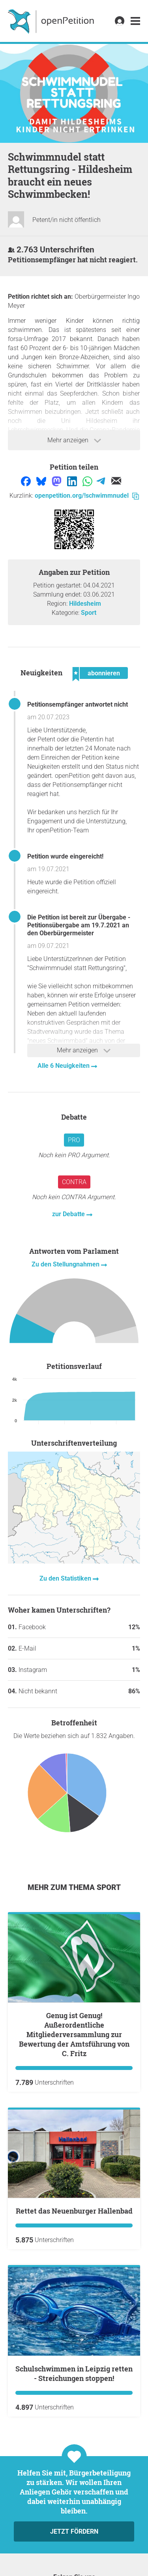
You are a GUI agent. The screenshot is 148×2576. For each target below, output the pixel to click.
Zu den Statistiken (66, 1578)
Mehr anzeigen (74, 440)
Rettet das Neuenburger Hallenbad (74, 2211)
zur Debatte (69, 1214)
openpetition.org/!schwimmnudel (87, 495)
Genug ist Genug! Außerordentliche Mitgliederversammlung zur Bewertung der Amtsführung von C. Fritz (74, 2034)
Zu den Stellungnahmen (66, 1264)
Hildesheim (85, 603)
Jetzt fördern (74, 2531)
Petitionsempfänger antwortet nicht (77, 704)
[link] (135, 21)
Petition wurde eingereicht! (65, 856)
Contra (74, 1182)
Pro (74, 1140)
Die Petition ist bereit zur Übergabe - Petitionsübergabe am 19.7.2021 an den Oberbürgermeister (78, 925)
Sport (88, 612)
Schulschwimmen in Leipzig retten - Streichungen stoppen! (74, 2373)
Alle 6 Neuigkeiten (64, 1065)
